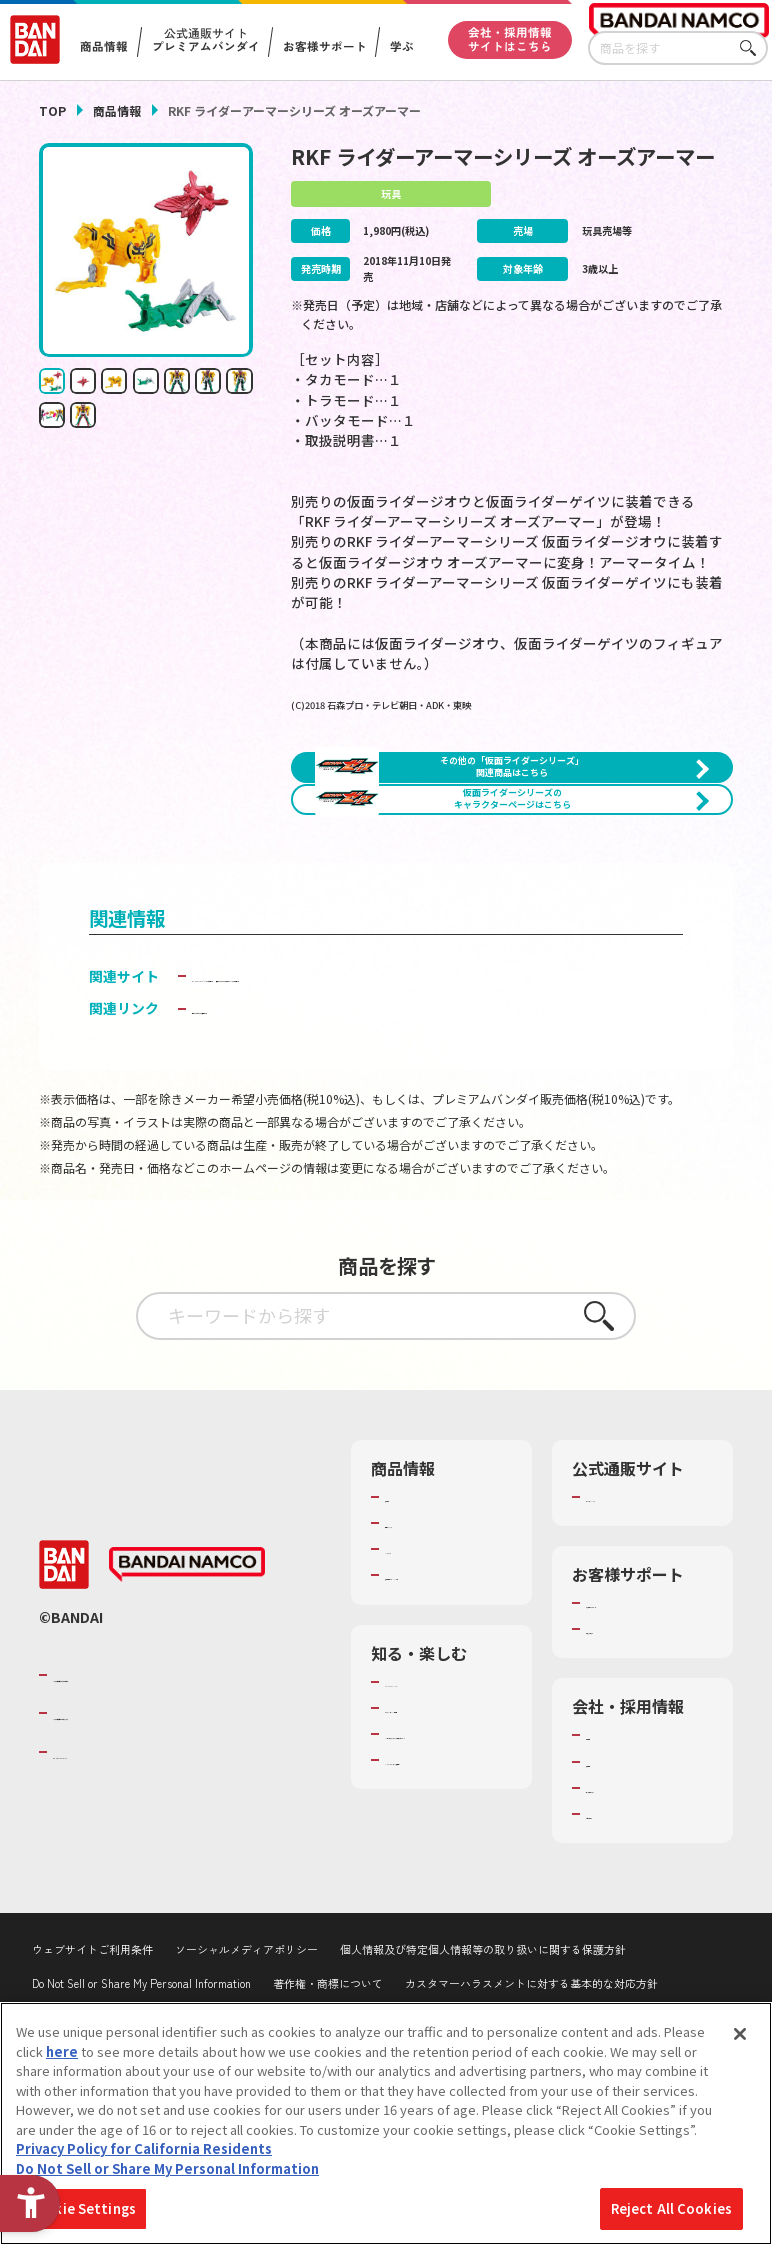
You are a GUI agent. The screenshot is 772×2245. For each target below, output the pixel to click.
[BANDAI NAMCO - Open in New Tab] (187, 1712)
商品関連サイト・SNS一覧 (437, 1714)
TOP (52, 110)
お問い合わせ (625, 1961)
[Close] (740, 2034)
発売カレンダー (430, 1652)
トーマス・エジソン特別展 (443, 1864)
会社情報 (612, 1883)
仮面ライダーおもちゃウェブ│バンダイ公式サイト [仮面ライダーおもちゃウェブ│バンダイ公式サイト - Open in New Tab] (353, 1105)
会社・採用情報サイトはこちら (510, 39)
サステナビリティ (637, 1935)
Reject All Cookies (671, 2208)
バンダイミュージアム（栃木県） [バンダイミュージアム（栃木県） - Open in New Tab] (444, 1971)
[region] (386, 2123)
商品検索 (411, 1626)
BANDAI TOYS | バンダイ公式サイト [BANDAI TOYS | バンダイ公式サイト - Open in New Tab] (306, 1083)
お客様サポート (324, 47)
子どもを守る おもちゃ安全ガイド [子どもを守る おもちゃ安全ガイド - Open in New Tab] (298, 1138)
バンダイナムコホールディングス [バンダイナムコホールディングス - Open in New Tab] (173, 1861)
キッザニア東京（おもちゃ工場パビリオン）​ (443, 1917)
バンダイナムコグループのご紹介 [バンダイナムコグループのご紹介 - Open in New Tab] (173, 1822)
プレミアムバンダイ (644, 1626)
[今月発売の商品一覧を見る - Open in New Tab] (626, 912)
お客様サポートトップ (644, 1741)
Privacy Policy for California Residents (144, 2148)
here (62, 2051)
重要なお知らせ (631, 1777)
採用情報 (612, 1909)
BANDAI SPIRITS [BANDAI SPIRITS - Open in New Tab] (114, 1899)
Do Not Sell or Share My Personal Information (167, 2168)
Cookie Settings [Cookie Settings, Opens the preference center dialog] (81, 2208)
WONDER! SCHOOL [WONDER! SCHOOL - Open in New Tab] (441, 1829)
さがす (753, 48)
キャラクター (423, 1678)
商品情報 (117, 110)
